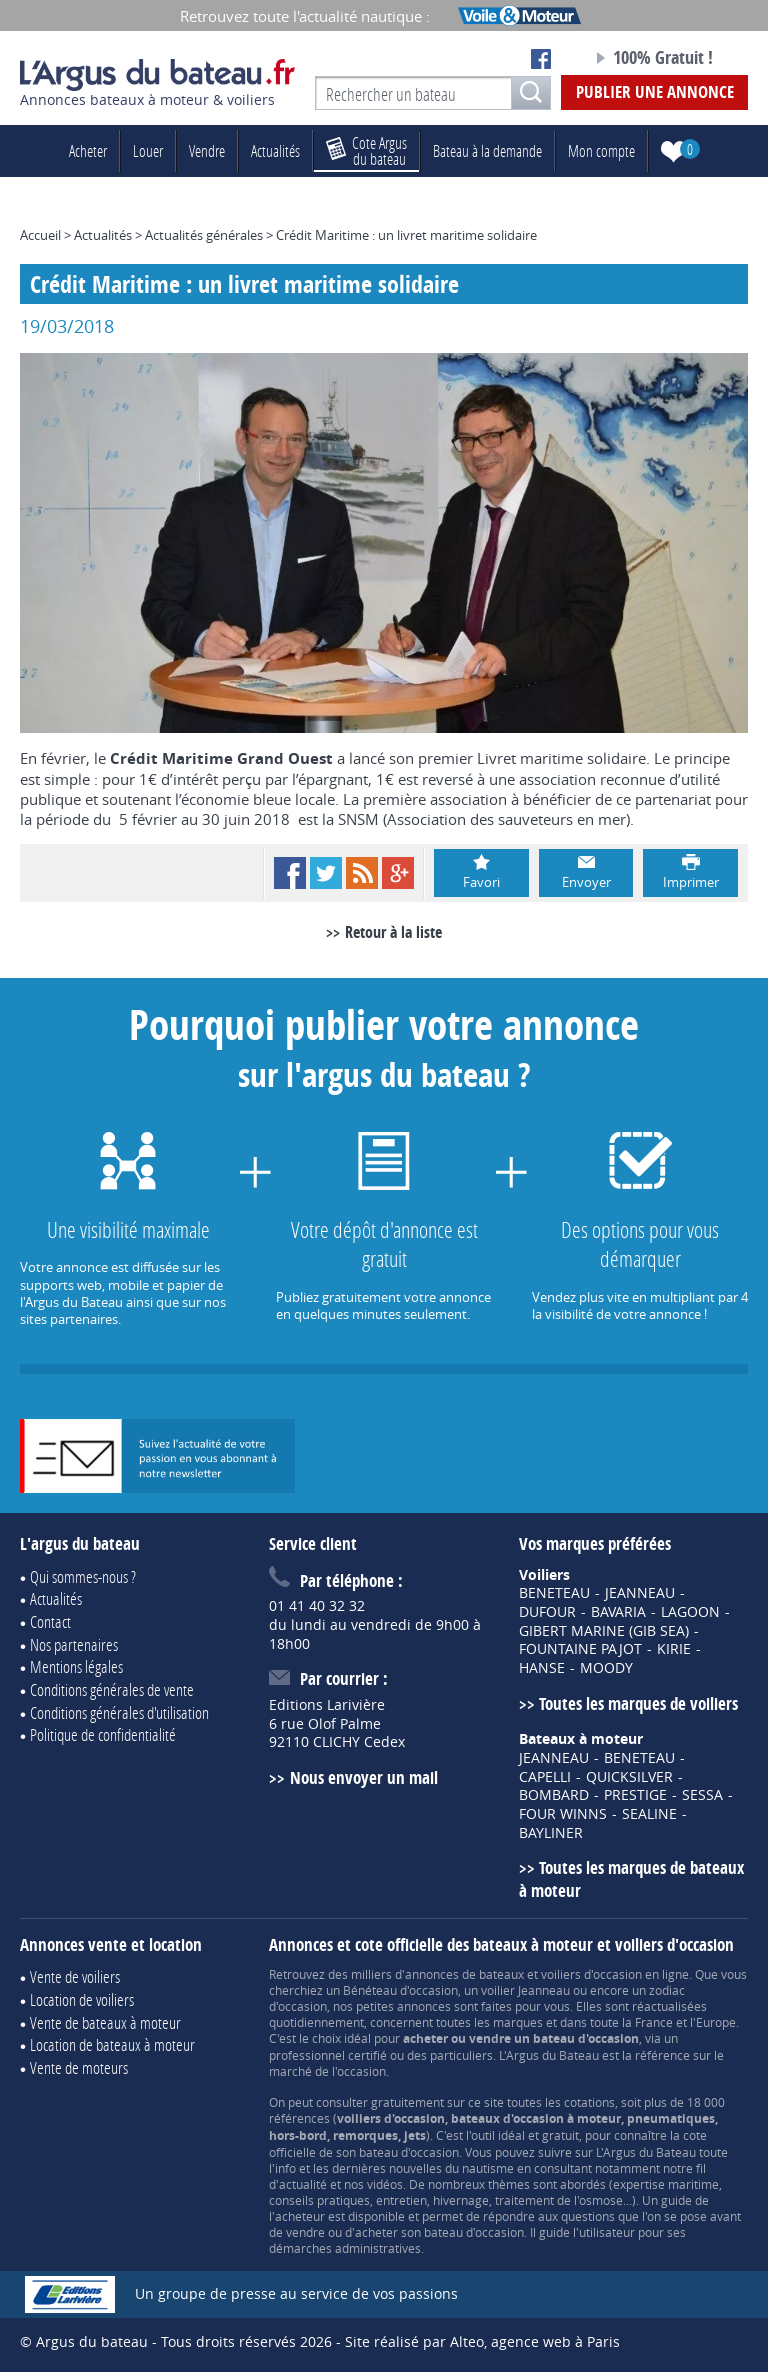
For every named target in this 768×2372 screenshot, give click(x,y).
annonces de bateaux (464, 1974)
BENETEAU (554, 1593)
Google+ (398, 873)
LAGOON (690, 1612)
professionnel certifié (328, 2055)
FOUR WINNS (563, 1814)
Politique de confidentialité (103, 1734)
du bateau (366, 150)
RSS (362, 873)
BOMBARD (554, 1795)
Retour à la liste (393, 932)
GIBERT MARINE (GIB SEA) (604, 1631)
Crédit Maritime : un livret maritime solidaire (406, 235)
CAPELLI (545, 1777)
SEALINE (649, 1814)
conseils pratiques (319, 2200)
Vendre (207, 150)
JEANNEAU (640, 1593)
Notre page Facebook (541, 59)
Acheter (88, 150)
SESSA (702, 1795)
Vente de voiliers (75, 1976)
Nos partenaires (74, 1644)
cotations (589, 2102)
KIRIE (674, 1649)
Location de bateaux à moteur (112, 2044)
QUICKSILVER (629, 1777)
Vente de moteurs (79, 2067)
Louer (148, 150)
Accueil (40, 235)
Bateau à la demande (487, 150)
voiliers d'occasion (591, 1974)
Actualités (275, 150)
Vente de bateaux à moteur (105, 2022)
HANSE (542, 1668)
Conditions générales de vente (112, 1689)
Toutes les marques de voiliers (638, 1703)
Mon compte (601, 150)
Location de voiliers (82, 1999)
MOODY (606, 1668)
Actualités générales (204, 235)
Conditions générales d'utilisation (119, 1712)
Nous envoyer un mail (364, 1777)
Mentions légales (76, 1666)
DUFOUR (547, 1612)
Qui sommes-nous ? (83, 1576)
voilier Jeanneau (525, 1990)
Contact (50, 1621)
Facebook (290, 873)
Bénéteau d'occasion (400, 1990)
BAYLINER (551, 1833)
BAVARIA (618, 1612)
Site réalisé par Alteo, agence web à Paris (482, 2341)
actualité (303, 2184)
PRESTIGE (635, 1795)
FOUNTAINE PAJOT (580, 1649)
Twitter (326, 873)
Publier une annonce (655, 91)
